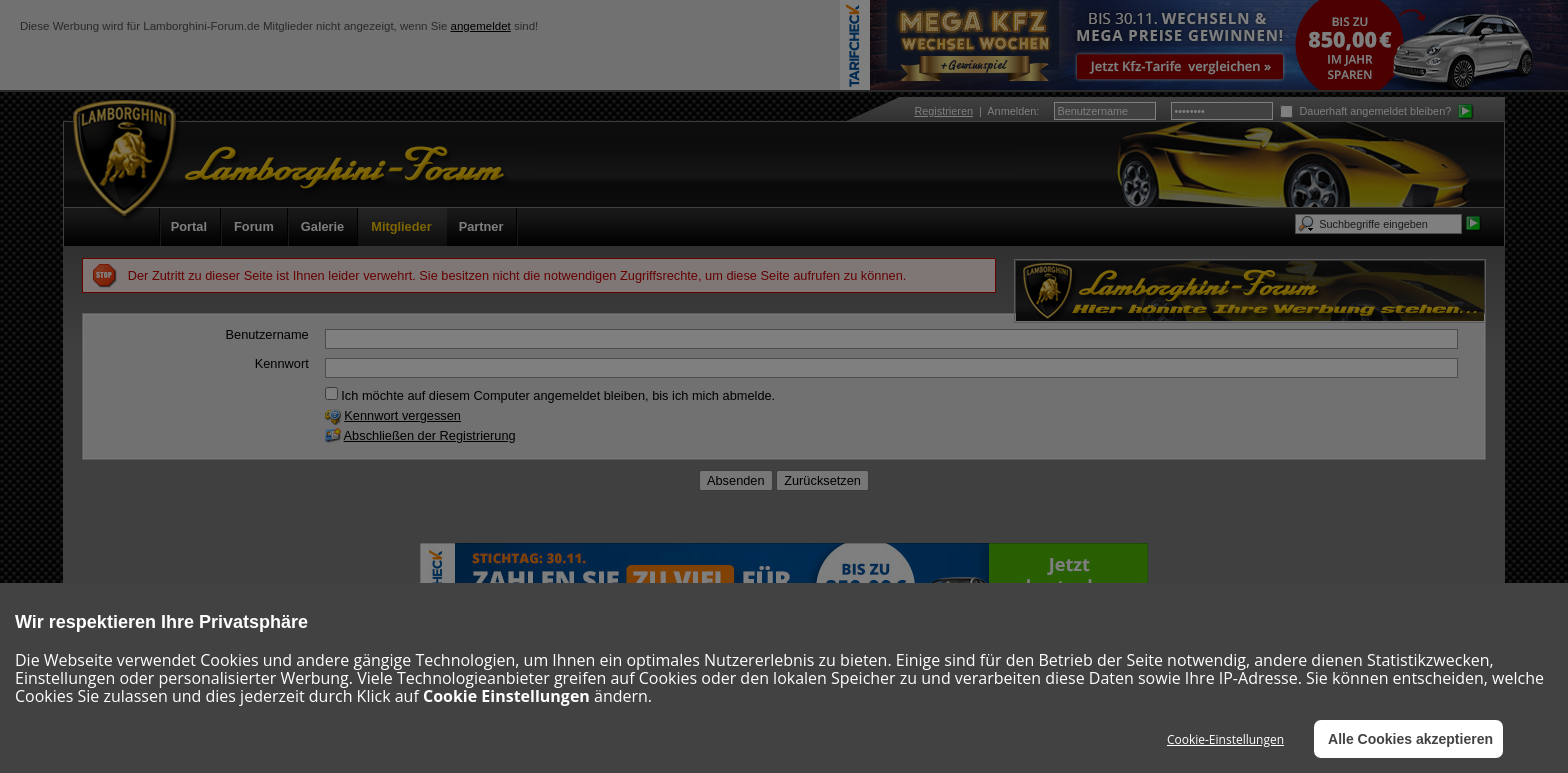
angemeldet (481, 26)
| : (976, 111)
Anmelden (1011, 111)
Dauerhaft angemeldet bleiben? (1365, 111)
